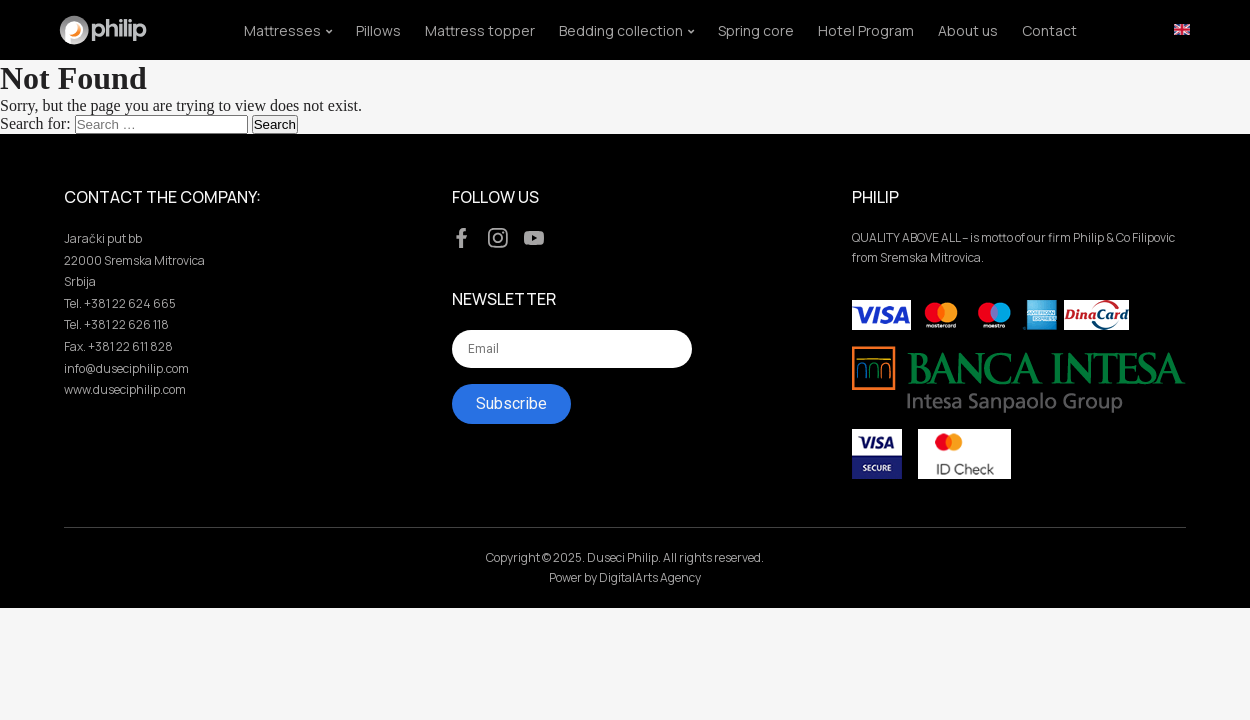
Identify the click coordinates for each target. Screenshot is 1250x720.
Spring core (756, 30)
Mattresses (282, 30)
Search (275, 124)
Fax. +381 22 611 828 (118, 346)
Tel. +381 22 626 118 (116, 324)
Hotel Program (866, 30)
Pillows (378, 30)
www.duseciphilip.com (125, 389)
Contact (1049, 30)
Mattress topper (480, 30)
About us (968, 30)
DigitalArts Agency (650, 577)
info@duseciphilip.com (126, 368)
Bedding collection (621, 30)
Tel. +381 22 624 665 (120, 303)
